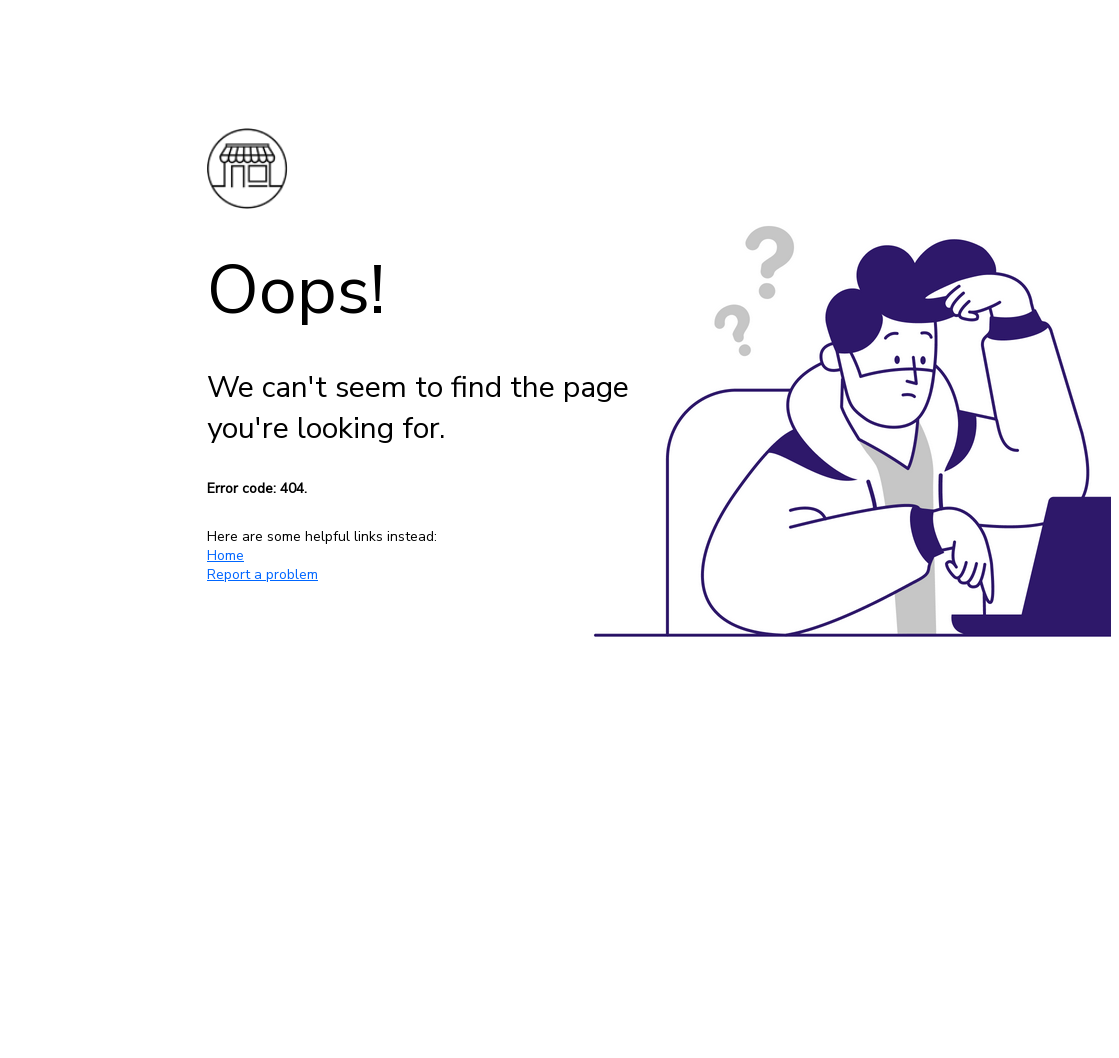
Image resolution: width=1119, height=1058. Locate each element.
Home (225, 555)
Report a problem (262, 574)
